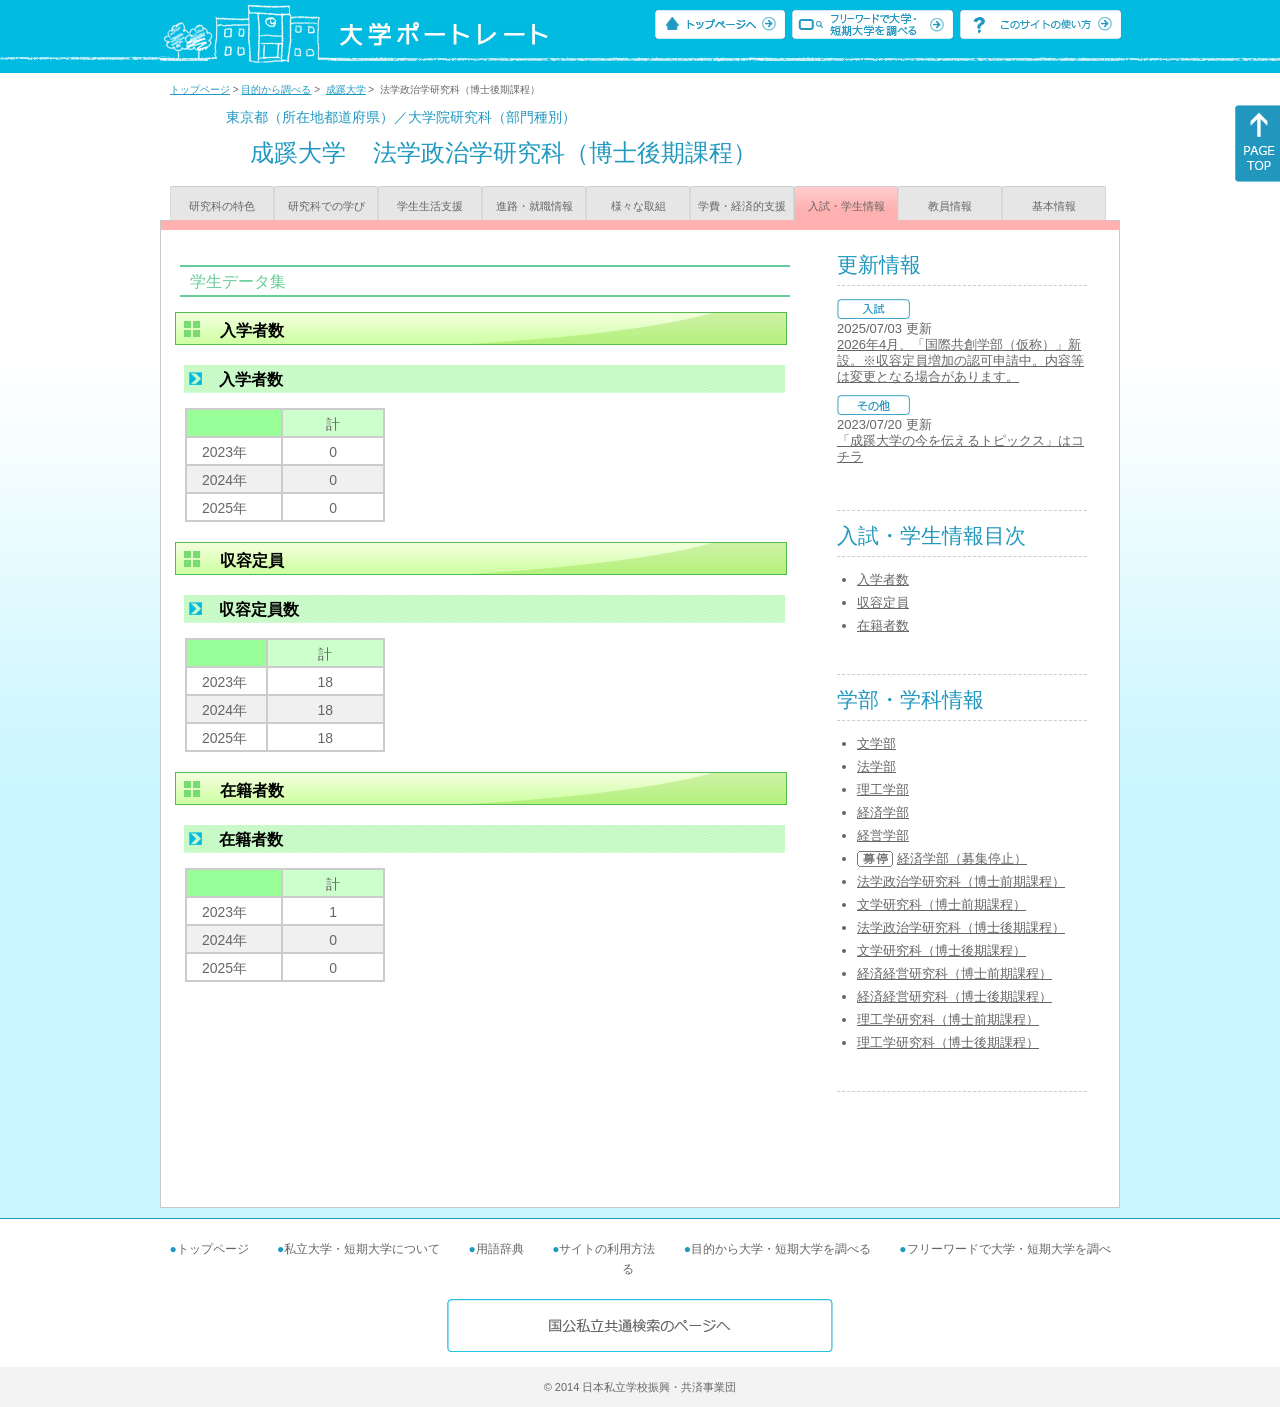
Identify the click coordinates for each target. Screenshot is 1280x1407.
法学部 (876, 766)
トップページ (200, 89)
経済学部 (883, 812)
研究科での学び (326, 206)
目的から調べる (276, 89)
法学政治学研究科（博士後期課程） (961, 927)
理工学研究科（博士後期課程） (948, 1042)
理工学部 (883, 789)
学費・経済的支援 (742, 206)
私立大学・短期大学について (362, 1249)
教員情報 (950, 206)
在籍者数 (883, 625)
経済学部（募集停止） (962, 858)
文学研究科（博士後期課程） (941, 950)
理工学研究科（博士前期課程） (948, 1019)
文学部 (876, 743)
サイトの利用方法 (607, 1249)
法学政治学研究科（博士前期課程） (961, 881)
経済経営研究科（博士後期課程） (954, 996)
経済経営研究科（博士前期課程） (954, 973)
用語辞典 (500, 1249)
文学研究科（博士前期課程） (941, 904)
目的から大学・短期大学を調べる (781, 1249)
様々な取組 (638, 206)
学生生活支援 (430, 206)
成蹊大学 (346, 89)
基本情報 (1054, 206)
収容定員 (883, 602)
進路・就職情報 (534, 206)
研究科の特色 (222, 206)
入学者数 (883, 579)
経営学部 (883, 835)
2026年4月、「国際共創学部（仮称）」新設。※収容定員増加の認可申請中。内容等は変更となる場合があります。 (960, 360)
